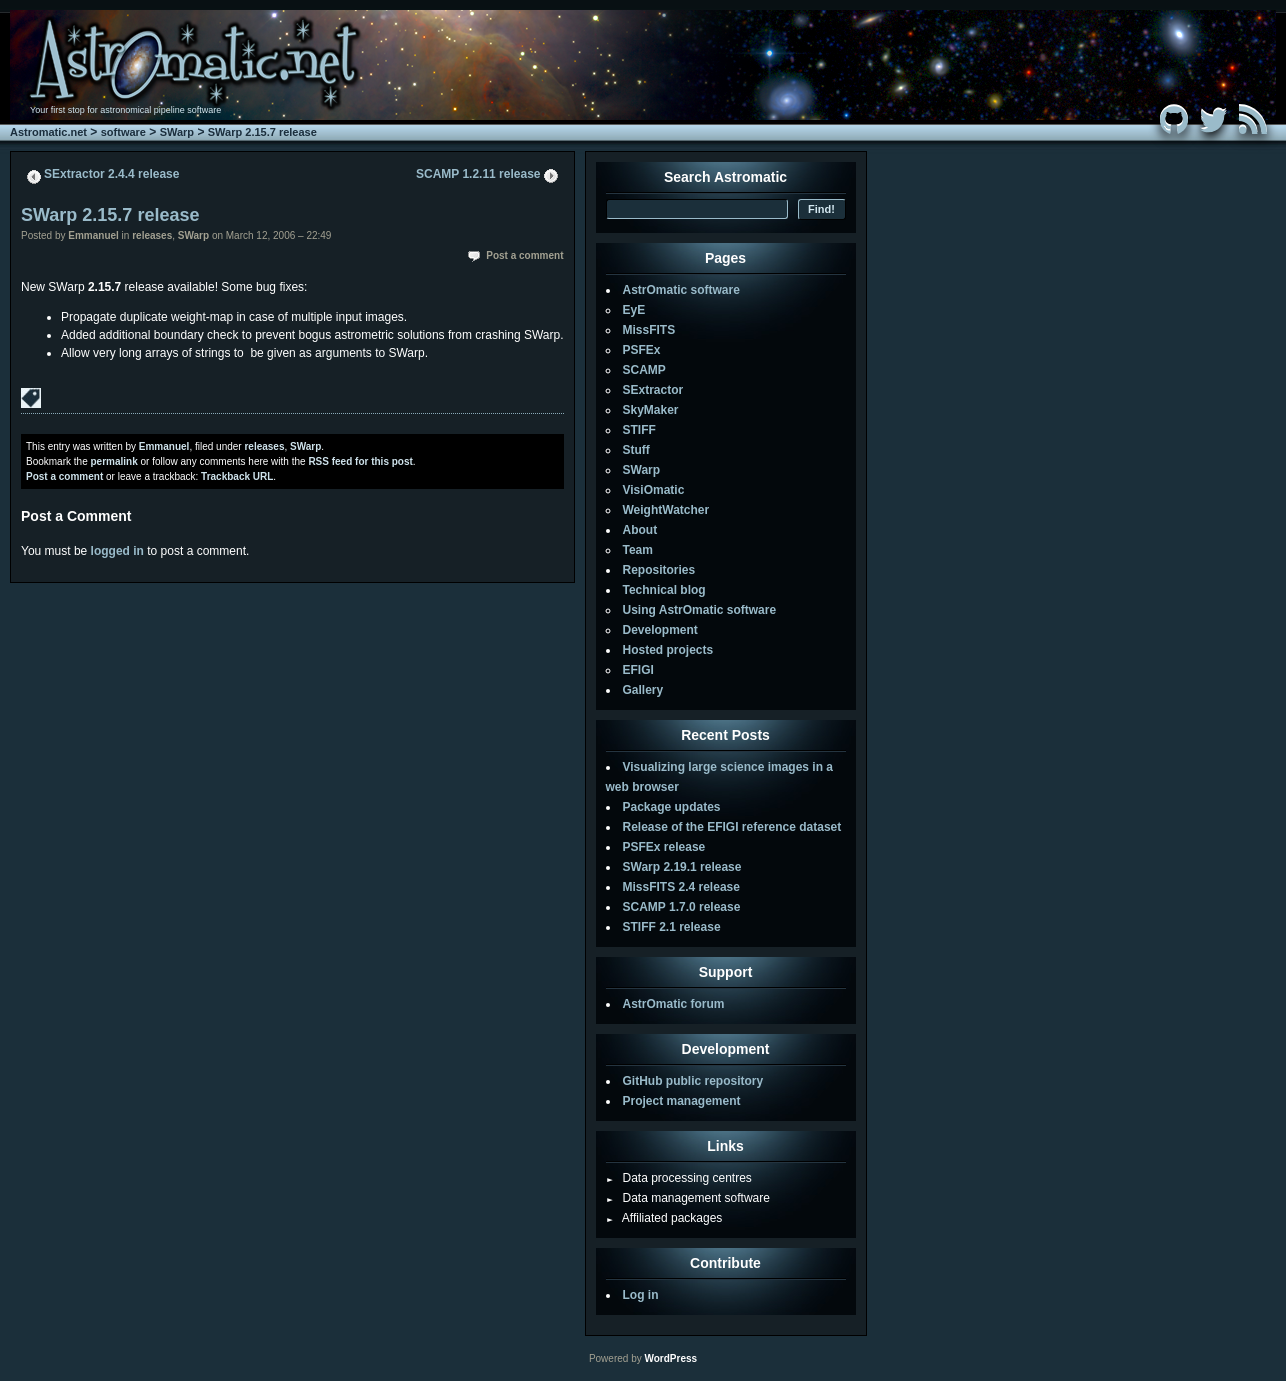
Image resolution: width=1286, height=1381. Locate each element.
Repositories (659, 570)
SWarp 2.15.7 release (262, 132)
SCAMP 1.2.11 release (478, 174)
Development (660, 630)
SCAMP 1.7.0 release (682, 907)
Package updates (672, 807)
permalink (113, 461)
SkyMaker (651, 410)
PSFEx (642, 350)
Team (638, 550)
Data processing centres (679, 1178)
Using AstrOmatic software (700, 610)
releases (152, 235)
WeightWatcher (666, 510)
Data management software (688, 1198)
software (123, 132)
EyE (634, 310)
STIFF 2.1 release (672, 927)
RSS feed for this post (360, 461)
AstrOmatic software (681, 290)
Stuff (636, 450)
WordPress (670, 1358)
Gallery (643, 690)
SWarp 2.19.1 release (682, 867)
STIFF (639, 430)
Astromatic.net (48, 132)
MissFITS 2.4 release (681, 887)
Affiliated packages (664, 1218)
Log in (641, 1295)
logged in (117, 551)
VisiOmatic (654, 490)
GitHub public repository (693, 1081)
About (640, 530)
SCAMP (644, 370)
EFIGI (638, 670)
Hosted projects (668, 650)
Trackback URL (237, 476)
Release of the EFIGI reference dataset (732, 827)
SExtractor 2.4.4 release (111, 174)
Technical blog (664, 590)
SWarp (177, 132)
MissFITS (649, 330)
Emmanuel (93, 235)
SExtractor (653, 390)
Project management (682, 1101)
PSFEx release (664, 847)
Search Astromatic (725, 177)
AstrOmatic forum (674, 1004)
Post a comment (524, 255)
